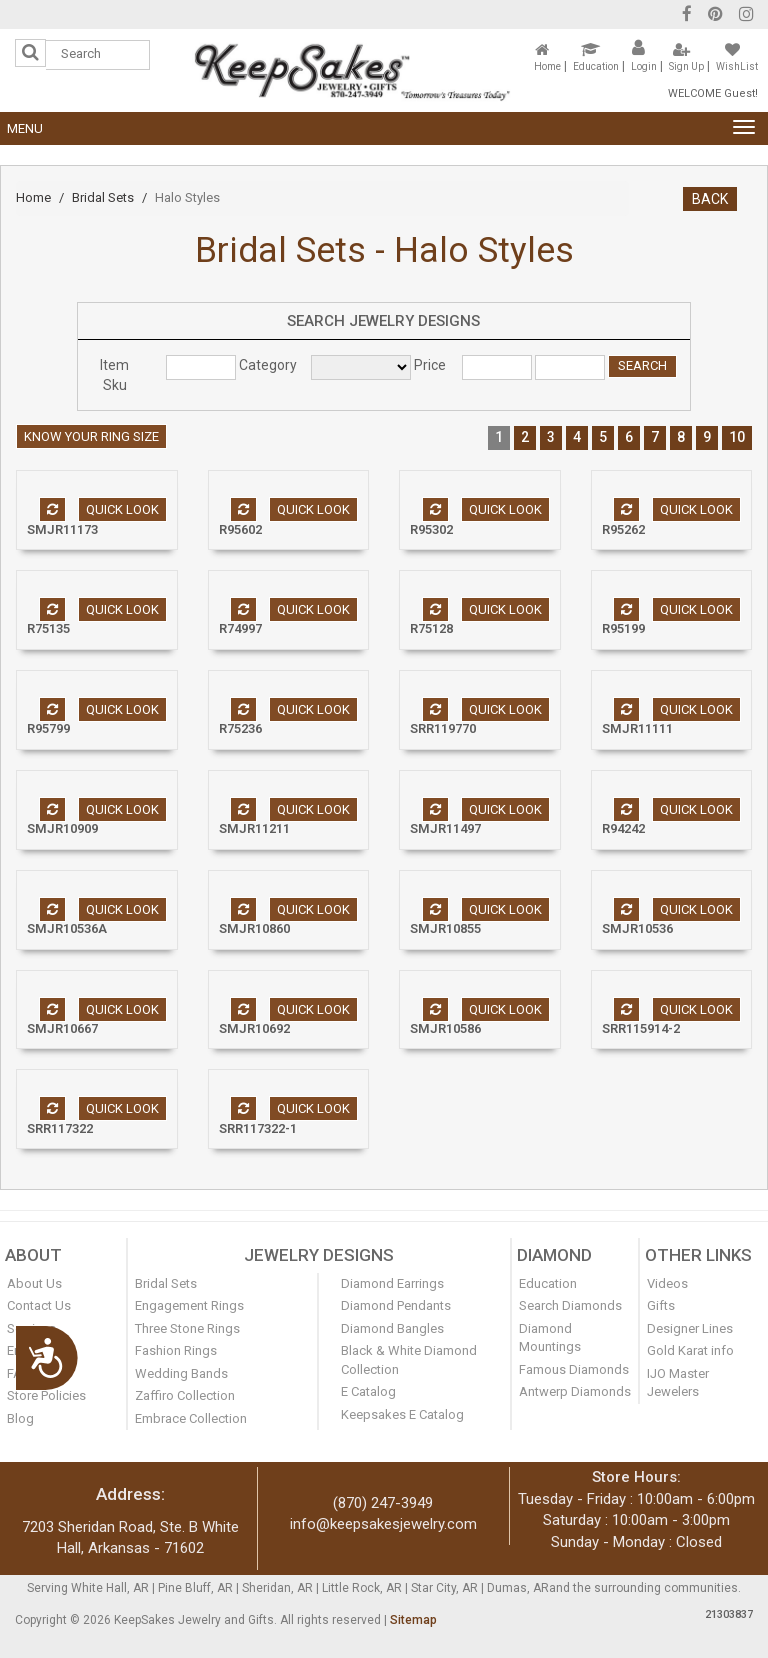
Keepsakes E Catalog (402, 1414)
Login (644, 66)
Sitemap (413, 1620)
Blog (20, 1418)
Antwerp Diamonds (575, 1391)
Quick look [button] (122, 509)
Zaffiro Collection (185, 1395)
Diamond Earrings (392, 1283)
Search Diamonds (570, 1305)
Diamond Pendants (396, 1305)
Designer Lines (690, 1328)
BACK (710, 199)
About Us (34, 1283)
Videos (667, 1283)
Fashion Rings (176, 1350)
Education (596, 66)
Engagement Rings (189, 1305)
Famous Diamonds (574, 1369)
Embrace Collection (191, 1418)
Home (547, 66)
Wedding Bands (181, 1373)
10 (737, 437)
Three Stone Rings (187, 1328)
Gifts (661, 1305)
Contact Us (39, 1305)
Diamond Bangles (392, 1328)
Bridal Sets (103, 197)
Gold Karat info (690, 1350)
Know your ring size (91, 436)
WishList (737, 66)
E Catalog (368, 1391)
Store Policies (46, 1395)
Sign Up (686, 66)
